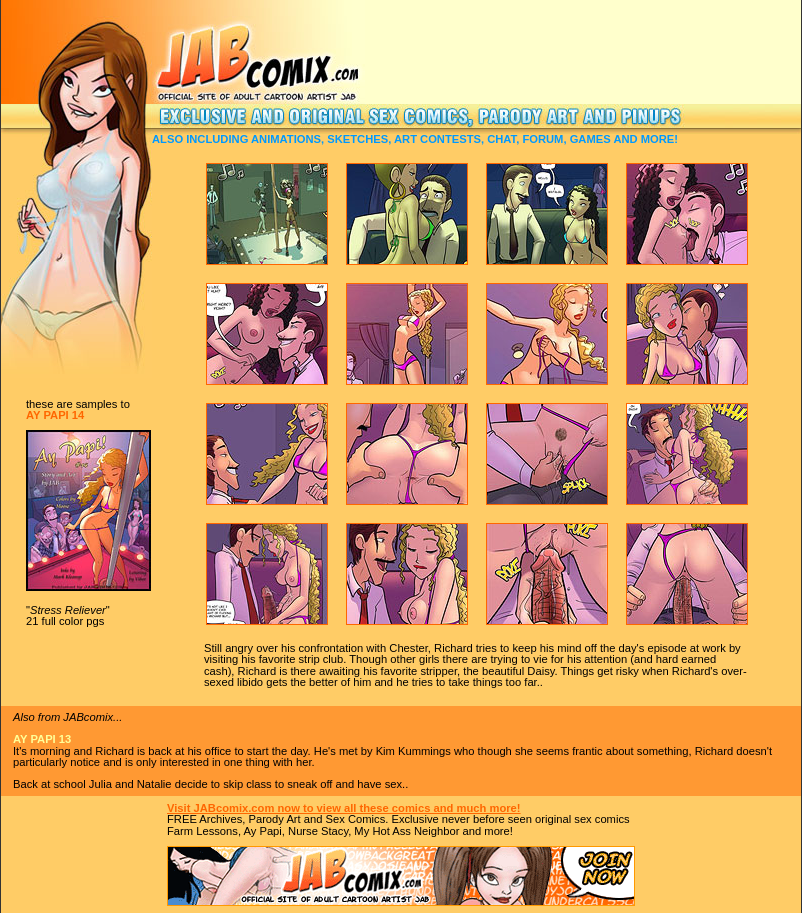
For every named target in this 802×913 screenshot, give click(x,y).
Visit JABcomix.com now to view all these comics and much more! (344, 808)
